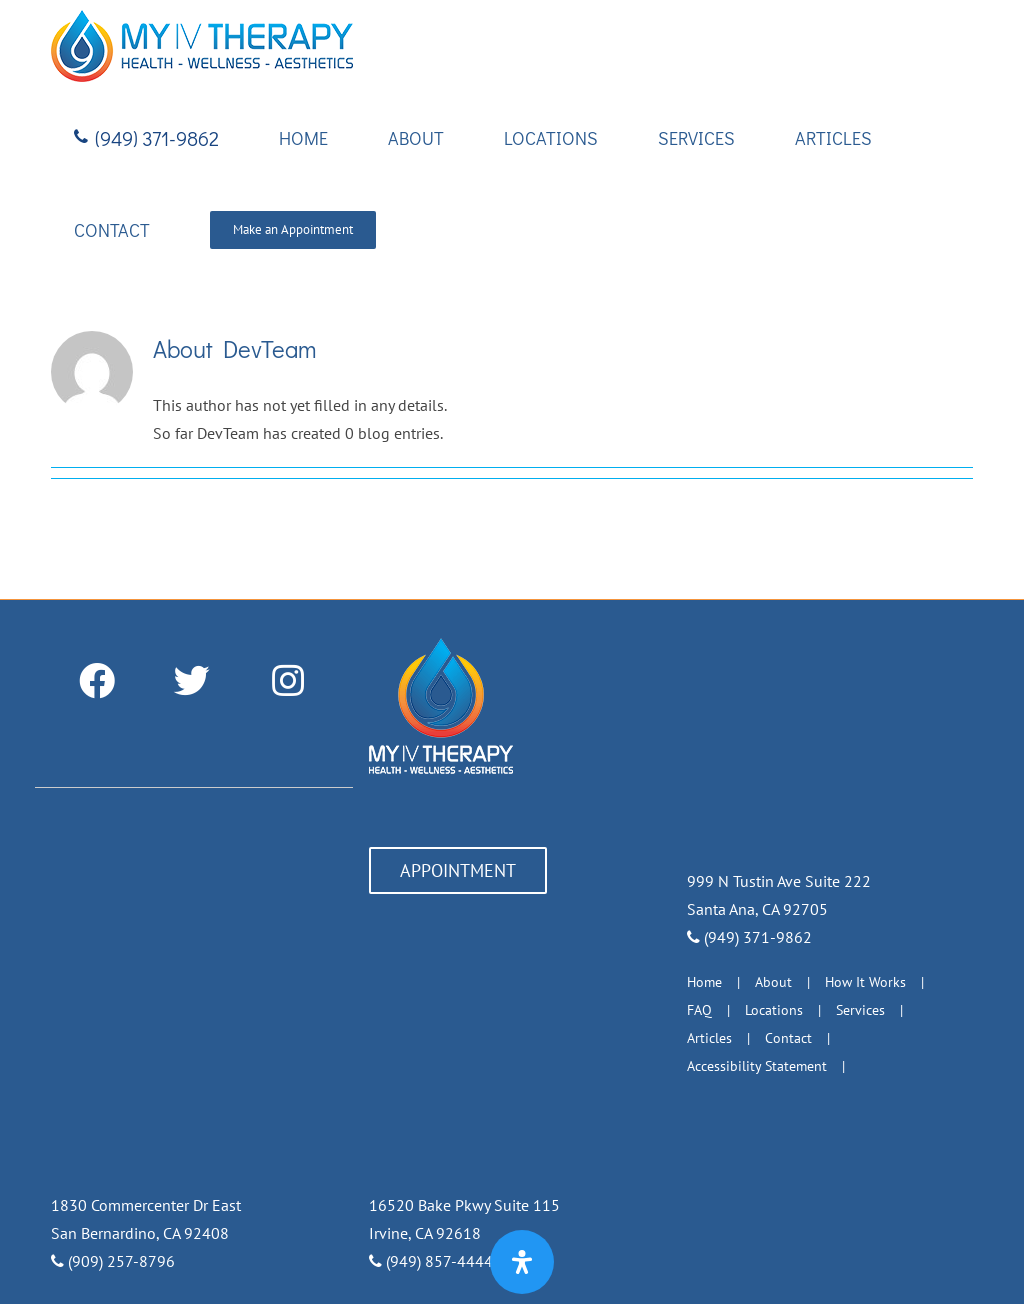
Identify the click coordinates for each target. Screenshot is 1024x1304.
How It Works (865, 982)
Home (704, 982)
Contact (788, 1038)
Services (860, 1010)
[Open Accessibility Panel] (522, 1262)
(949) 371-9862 (749, 937)
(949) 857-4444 (431, 1261)
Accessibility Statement (757, 1066)
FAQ (699, 1010)
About (773, 982)
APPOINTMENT (458, 870)
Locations (774, 1010)
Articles (709, 1038)
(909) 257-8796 (113, 1261)
